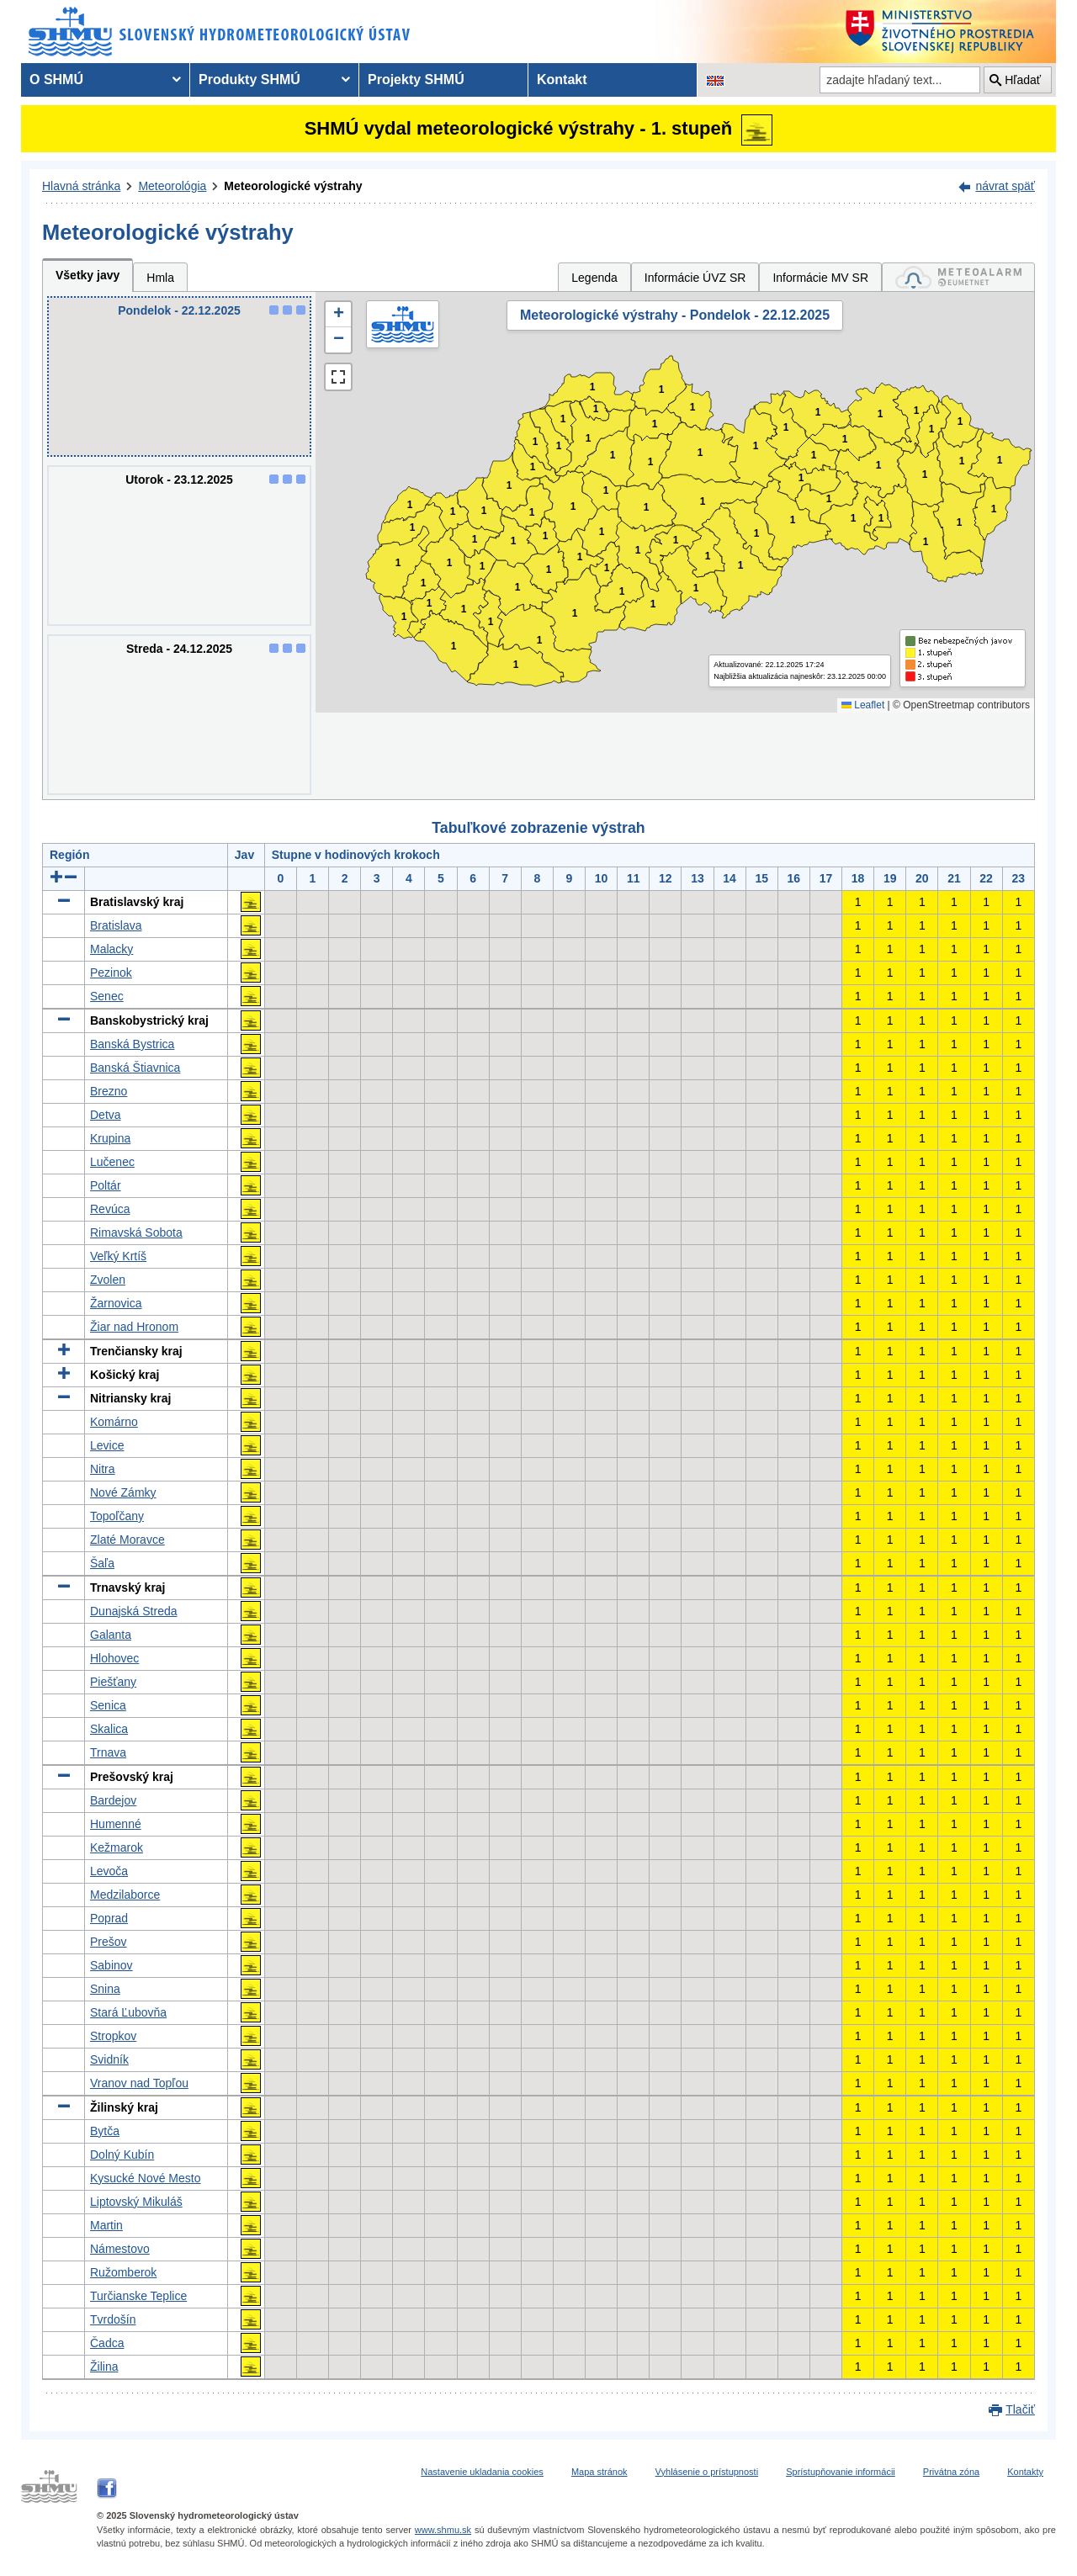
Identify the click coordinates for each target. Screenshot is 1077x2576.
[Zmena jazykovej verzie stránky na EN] (715, 80)
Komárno (114, 1421)
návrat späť (1005, 186)
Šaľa (102, 1563)
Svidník (109, 2059)
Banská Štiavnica (135, 1067)
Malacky (111, 949)
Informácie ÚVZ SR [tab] (695, 277)
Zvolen (107, 1279)
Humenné (115, 1824)
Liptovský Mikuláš (136, 2201)
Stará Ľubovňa (128, 2012)
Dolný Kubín (122, 2154)
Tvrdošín (112, 2319)
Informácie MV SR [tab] (820, 277)
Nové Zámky (123, 1492)
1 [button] (404, 617)
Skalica (109, 1729)
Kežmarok (116, 1847)
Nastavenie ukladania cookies (482, 2472)
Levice (107, 1445)
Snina (105, 1989)
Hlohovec (114, 1658)
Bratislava (115, 925)
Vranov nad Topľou (139, 2083)
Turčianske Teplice (138, 2296)
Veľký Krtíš (118, 1256)
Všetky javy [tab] (87, 275)
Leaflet (862, 705)
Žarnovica (115, 1303)
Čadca (107, 2343)
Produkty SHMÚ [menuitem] (249, 79)
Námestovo (120, 2248)
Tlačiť (1020, 2409)
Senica (108, 1705)
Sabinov (111, 1965)
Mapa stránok (599, 2472)
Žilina (104, 2366)
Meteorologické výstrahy (293, 186)
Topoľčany (117, 1516)
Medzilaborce (125, 1894)
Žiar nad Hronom (134, 1326)
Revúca (110, 1209)
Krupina (110, 1138)
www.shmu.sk (443, 2530)
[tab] (958, 277)
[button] (338, 314)
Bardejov (113, 1800)
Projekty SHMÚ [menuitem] (416, 79)
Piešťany (113, 1681)
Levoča (109, 1871)
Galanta (110, 1634)
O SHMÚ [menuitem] (56, 79)
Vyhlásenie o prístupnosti (707, 2472)
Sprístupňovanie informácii (840, 2472)
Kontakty (1025, 2472)
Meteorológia (172, 186)
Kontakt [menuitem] (562, 79)
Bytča (104, 2131)
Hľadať (1023, 80)
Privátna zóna (951, 2472)
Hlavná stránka (81, 186)
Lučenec (112, 1162)
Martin (106, 2225)
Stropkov (113, 2036)
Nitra (102, 1469)
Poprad (109, 1918)
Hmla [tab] (160, 277)
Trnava (108, 1752)
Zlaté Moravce (127, 1539)
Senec (107, 996)
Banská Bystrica (132, 1044)
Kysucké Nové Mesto (145, 2178)
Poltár (105, 1185)
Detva (105, 1114)
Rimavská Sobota (136, 1232)
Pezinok (111, 972)
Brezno (108, 1091)
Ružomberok (123, 2272)
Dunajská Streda (134, 1611)
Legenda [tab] (594, 277)
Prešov (108, 1941)
